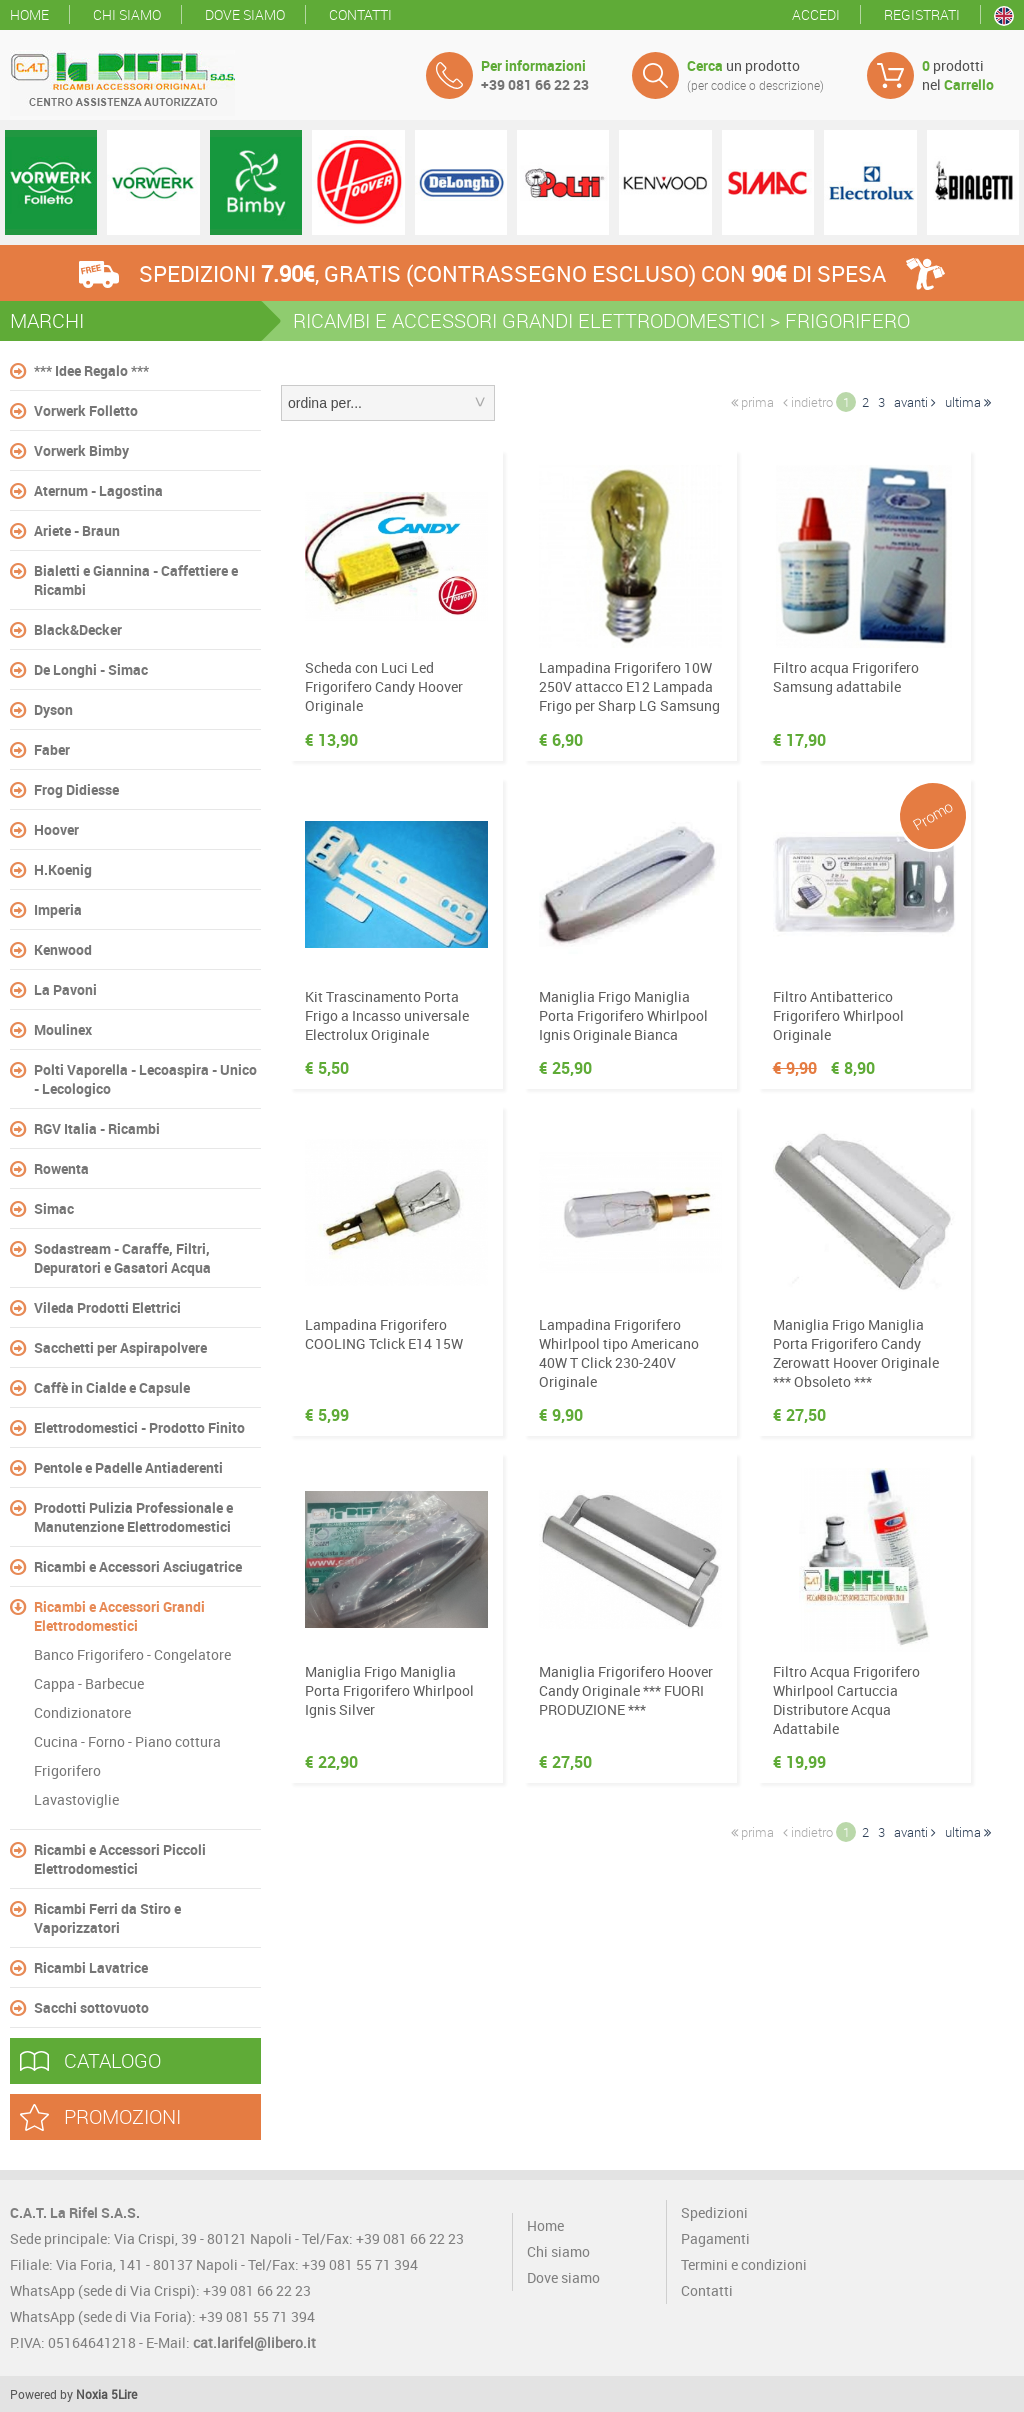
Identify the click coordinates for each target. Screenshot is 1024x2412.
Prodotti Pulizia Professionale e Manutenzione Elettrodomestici (133, 1517)
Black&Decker (78, 629)
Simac (54, 1208)
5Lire (124, 2394)
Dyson (53, 709)
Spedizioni (714, 2212)
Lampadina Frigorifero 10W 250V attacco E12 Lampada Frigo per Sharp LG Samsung (629, 686)
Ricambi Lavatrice (91, 1967)
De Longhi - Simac (91, 669)
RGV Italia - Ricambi (97, 1128)
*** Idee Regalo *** (91, 370)
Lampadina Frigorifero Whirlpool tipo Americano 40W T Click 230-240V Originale (619, 1353)
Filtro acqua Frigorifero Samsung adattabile (846, 677)
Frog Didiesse (76, 789)
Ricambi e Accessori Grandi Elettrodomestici (119, 1616)
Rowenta (61, 1168)
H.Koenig (63, 869)
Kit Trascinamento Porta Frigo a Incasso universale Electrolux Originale (387, 1015)
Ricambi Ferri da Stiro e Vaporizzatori (107, 1918)
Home (29, 14)
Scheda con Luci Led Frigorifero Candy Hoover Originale (384, 686)
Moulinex (63, 1029)
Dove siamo (245, 14)
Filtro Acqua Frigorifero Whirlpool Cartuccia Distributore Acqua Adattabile (846, 1700)
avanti (915, 402)
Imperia (58, 909)
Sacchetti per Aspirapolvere (120, 1347)
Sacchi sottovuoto (91, 2007)
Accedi (816, 14)
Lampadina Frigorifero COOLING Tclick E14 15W (384, 1334)
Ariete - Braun (77, 530)
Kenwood (63, 949)
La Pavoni (65, 989)
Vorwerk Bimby (81, 450)
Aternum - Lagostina (98, 490)
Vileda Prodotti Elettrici (107, 1307)
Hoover (56, 829)
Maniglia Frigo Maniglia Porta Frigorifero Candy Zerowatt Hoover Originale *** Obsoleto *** (856, 1353)
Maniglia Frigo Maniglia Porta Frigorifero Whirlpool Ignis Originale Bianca (623, 1015)
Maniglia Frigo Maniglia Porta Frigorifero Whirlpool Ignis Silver (389, 1690)
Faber (52, 749)
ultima (968, 402)
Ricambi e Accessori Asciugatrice (138, 1566)
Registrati (922, 14)
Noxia (92, 2394)
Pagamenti (715, 2238)
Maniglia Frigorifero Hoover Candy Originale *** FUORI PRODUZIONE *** (626, 1690)
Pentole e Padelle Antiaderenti (128, 1467)
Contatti (360, 14)
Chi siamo (127, 14)
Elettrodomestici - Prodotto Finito (139, 1427)
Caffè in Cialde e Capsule (112, 1387)
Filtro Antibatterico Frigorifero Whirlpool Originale (838, 1015)
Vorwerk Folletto (86, 410)
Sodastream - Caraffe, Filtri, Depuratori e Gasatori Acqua (122, 1258)
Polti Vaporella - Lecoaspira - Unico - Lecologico (145, 1079)
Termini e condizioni (744, 2264)
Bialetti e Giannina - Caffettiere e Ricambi (136, 580)
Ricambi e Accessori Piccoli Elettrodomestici (120, 1859)
